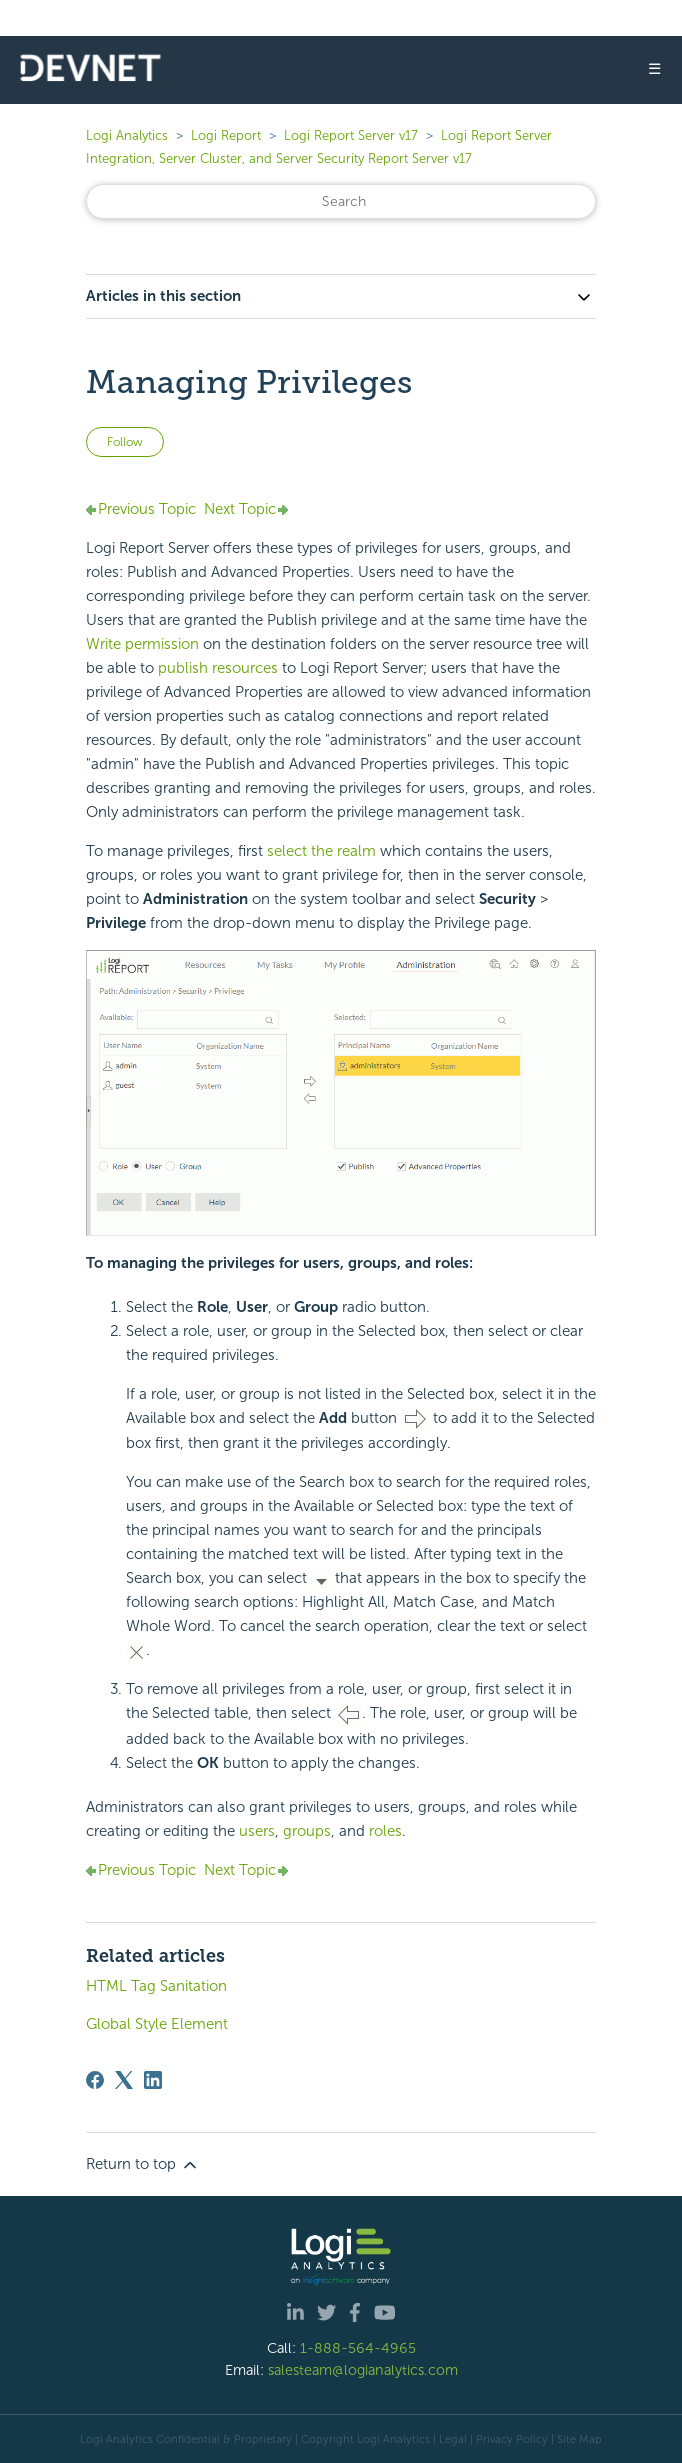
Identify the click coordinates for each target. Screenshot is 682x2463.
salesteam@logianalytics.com (363, 2370)
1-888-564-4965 (358, 2348)
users (257, 1831)
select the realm (323, 851)
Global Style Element (157, 2024)
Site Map (579, 2439)
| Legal (450, 2439)
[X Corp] (124, 2080)
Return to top (143, 2165)
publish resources (218, 668)
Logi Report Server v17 (351, 135)
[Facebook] (95, 2080)
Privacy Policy (512, 2439)
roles (385, 1831)
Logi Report (226, 135)
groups (307, 1831)
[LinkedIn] (153, 2080)
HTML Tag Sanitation (156, 1986)
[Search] (341, 201)
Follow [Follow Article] (125, 442)
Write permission (142, 644)
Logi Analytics (127, 135)
